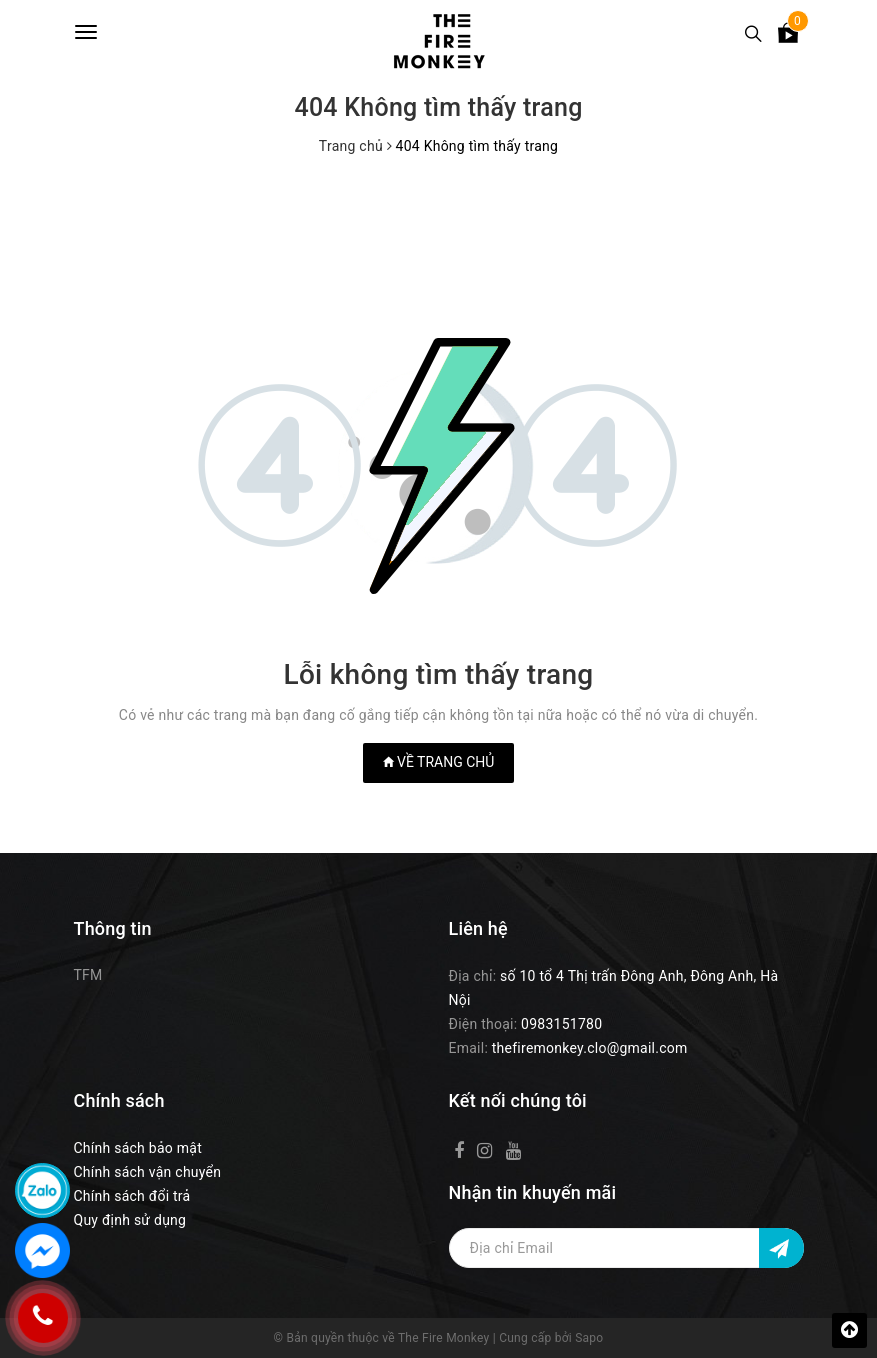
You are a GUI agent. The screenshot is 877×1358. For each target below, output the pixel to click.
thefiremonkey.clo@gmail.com (590, 1048)
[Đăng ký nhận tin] (781, 1248)
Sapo (589, 1338)
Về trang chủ (439, 762)
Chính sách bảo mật (138, 1148)
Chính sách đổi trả (132, 1196)
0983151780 (561, 1024)
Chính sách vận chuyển (148, 1172)
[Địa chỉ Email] (626, 1248)
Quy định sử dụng (130, 1220)
